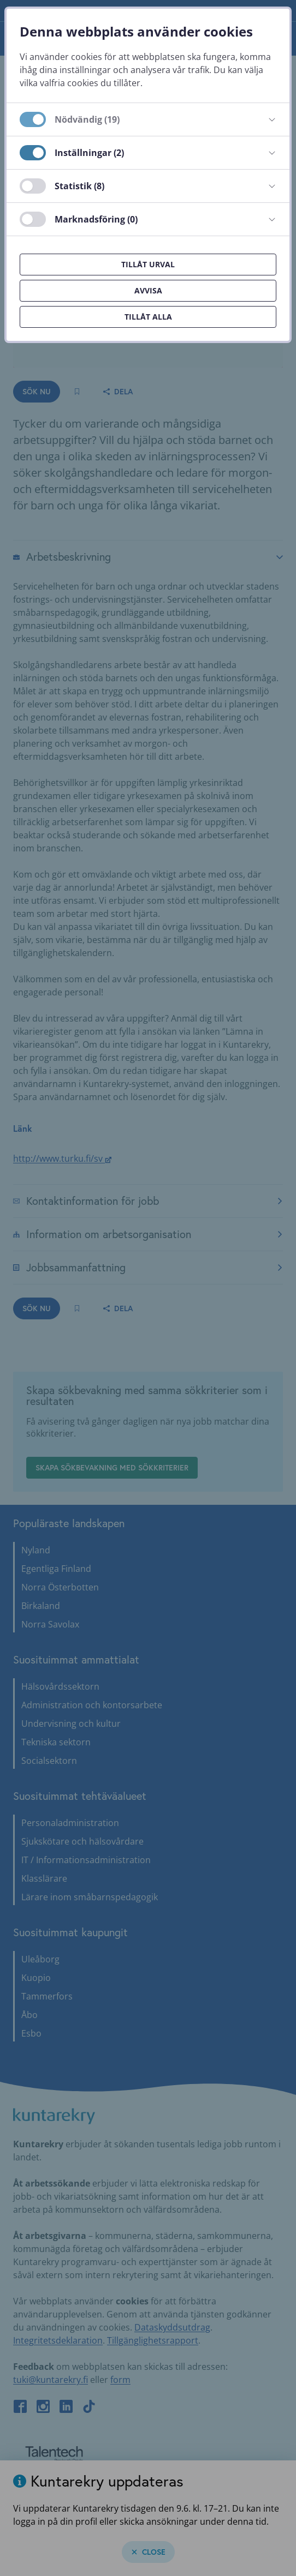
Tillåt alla (148, 316)
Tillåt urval (148, 264)
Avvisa (148, 290)
